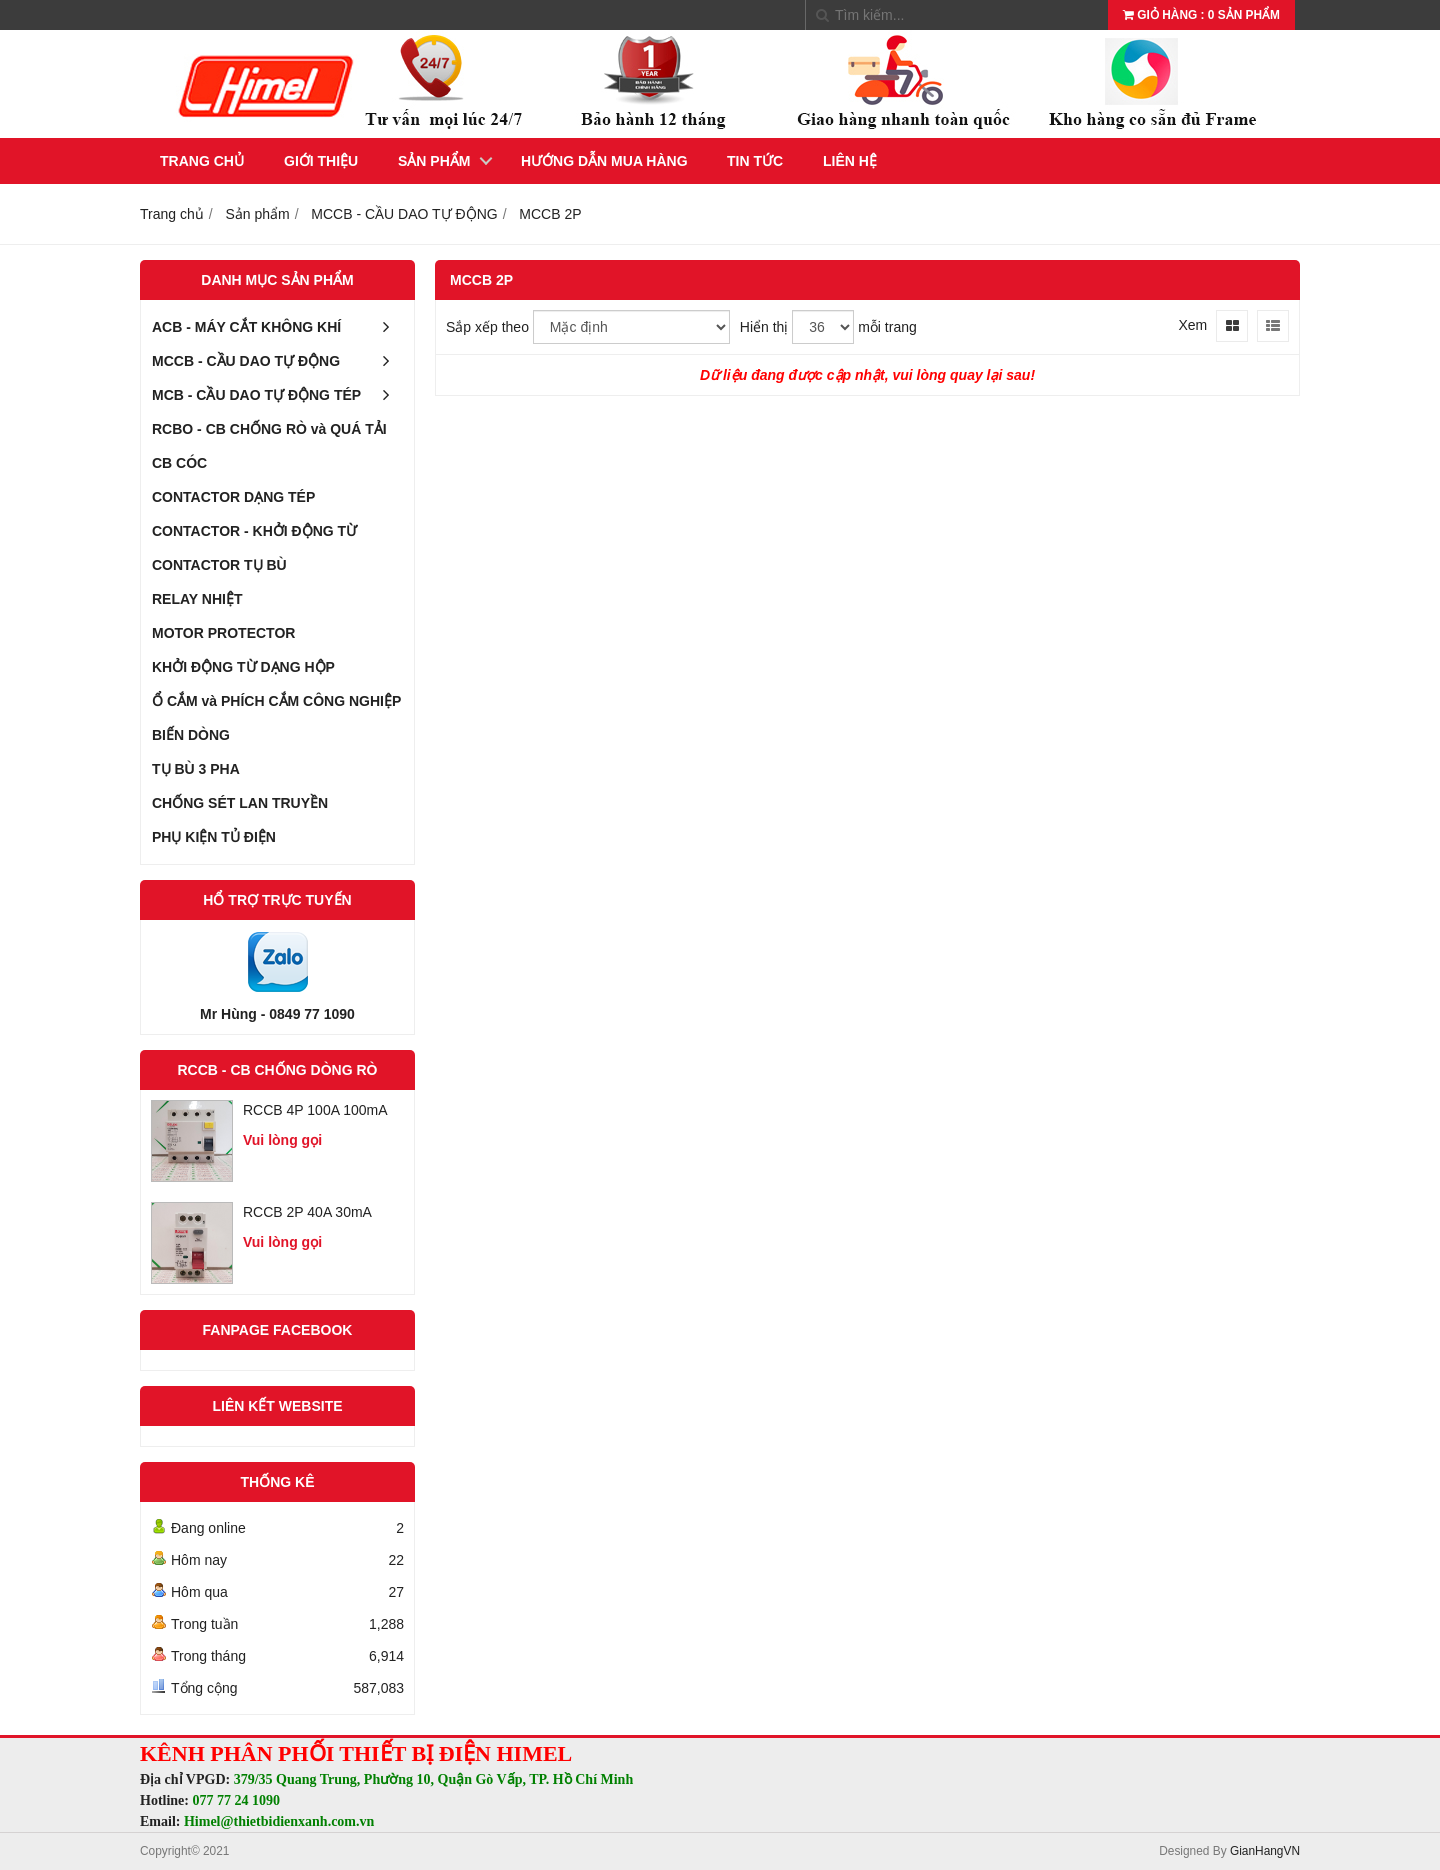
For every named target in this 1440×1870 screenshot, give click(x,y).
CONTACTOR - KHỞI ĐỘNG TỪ (254, 531)
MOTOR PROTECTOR (223, 633)
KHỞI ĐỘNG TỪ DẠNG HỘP (243, 667)
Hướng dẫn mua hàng (604, 161)
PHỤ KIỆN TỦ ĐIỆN (214, 837)
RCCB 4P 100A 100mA (315, 1110)
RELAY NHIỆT (197, 599)
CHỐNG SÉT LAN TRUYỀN (240, 803)
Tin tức (755, 161)
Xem (1192, 325)
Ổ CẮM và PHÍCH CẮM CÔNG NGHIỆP (276, 701)
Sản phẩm (434, 161)
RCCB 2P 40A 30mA (307, 1212)
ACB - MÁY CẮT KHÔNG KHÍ (277, 327)
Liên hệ (850, 161)
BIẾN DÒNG (191, 735)
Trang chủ (202, 161)
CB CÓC (179, 463)
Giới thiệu (321, 161)
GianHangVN (1265, 1851)
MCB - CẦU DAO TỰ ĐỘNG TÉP (277, 395)
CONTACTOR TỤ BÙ (219, 565)
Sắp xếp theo (487, 327)
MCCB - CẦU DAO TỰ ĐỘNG (277, 361)
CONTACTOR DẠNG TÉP (233, 497)
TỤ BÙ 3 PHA (196, 769)
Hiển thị (764, 327)
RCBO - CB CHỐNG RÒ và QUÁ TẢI (269, 429)
